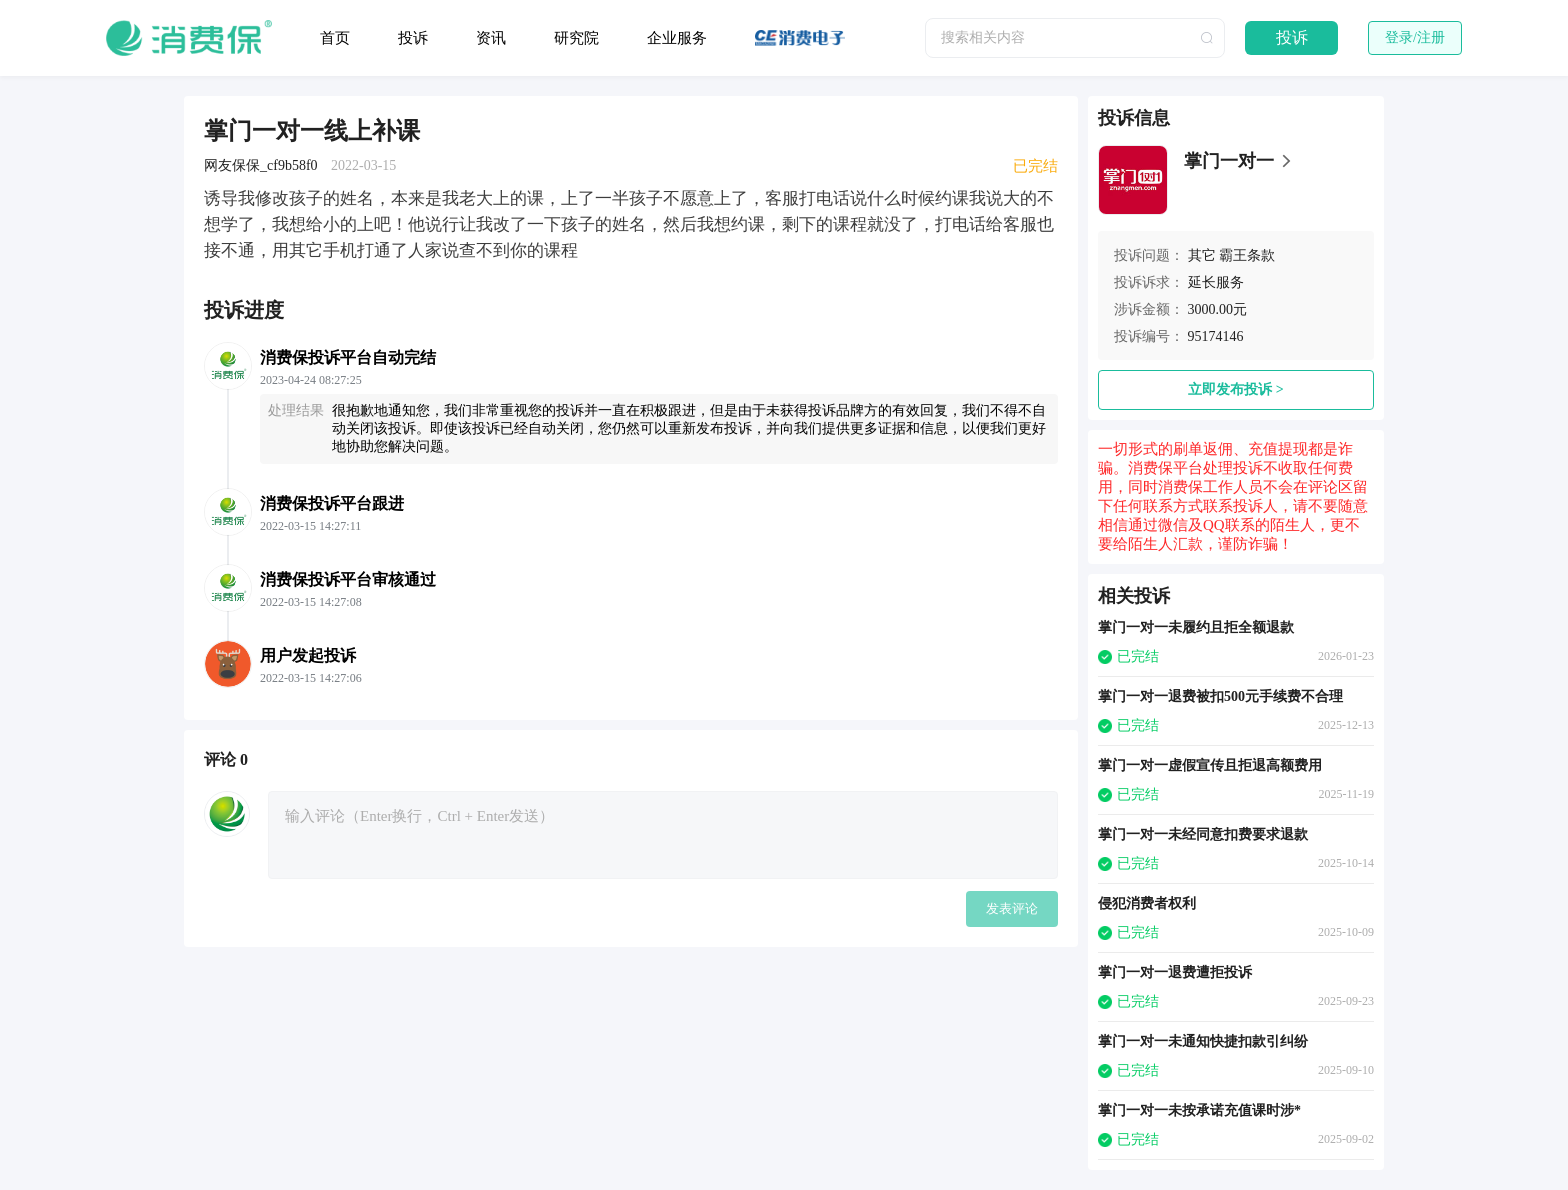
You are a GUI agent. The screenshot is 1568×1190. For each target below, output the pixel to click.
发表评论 (1012, 908)
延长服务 (1216, 282)
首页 (335, 38)
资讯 (491, 38)
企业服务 (677, 38)
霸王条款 (1247, 255)
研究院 (576, 38)
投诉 (413, 38)
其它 (1202, 255)
